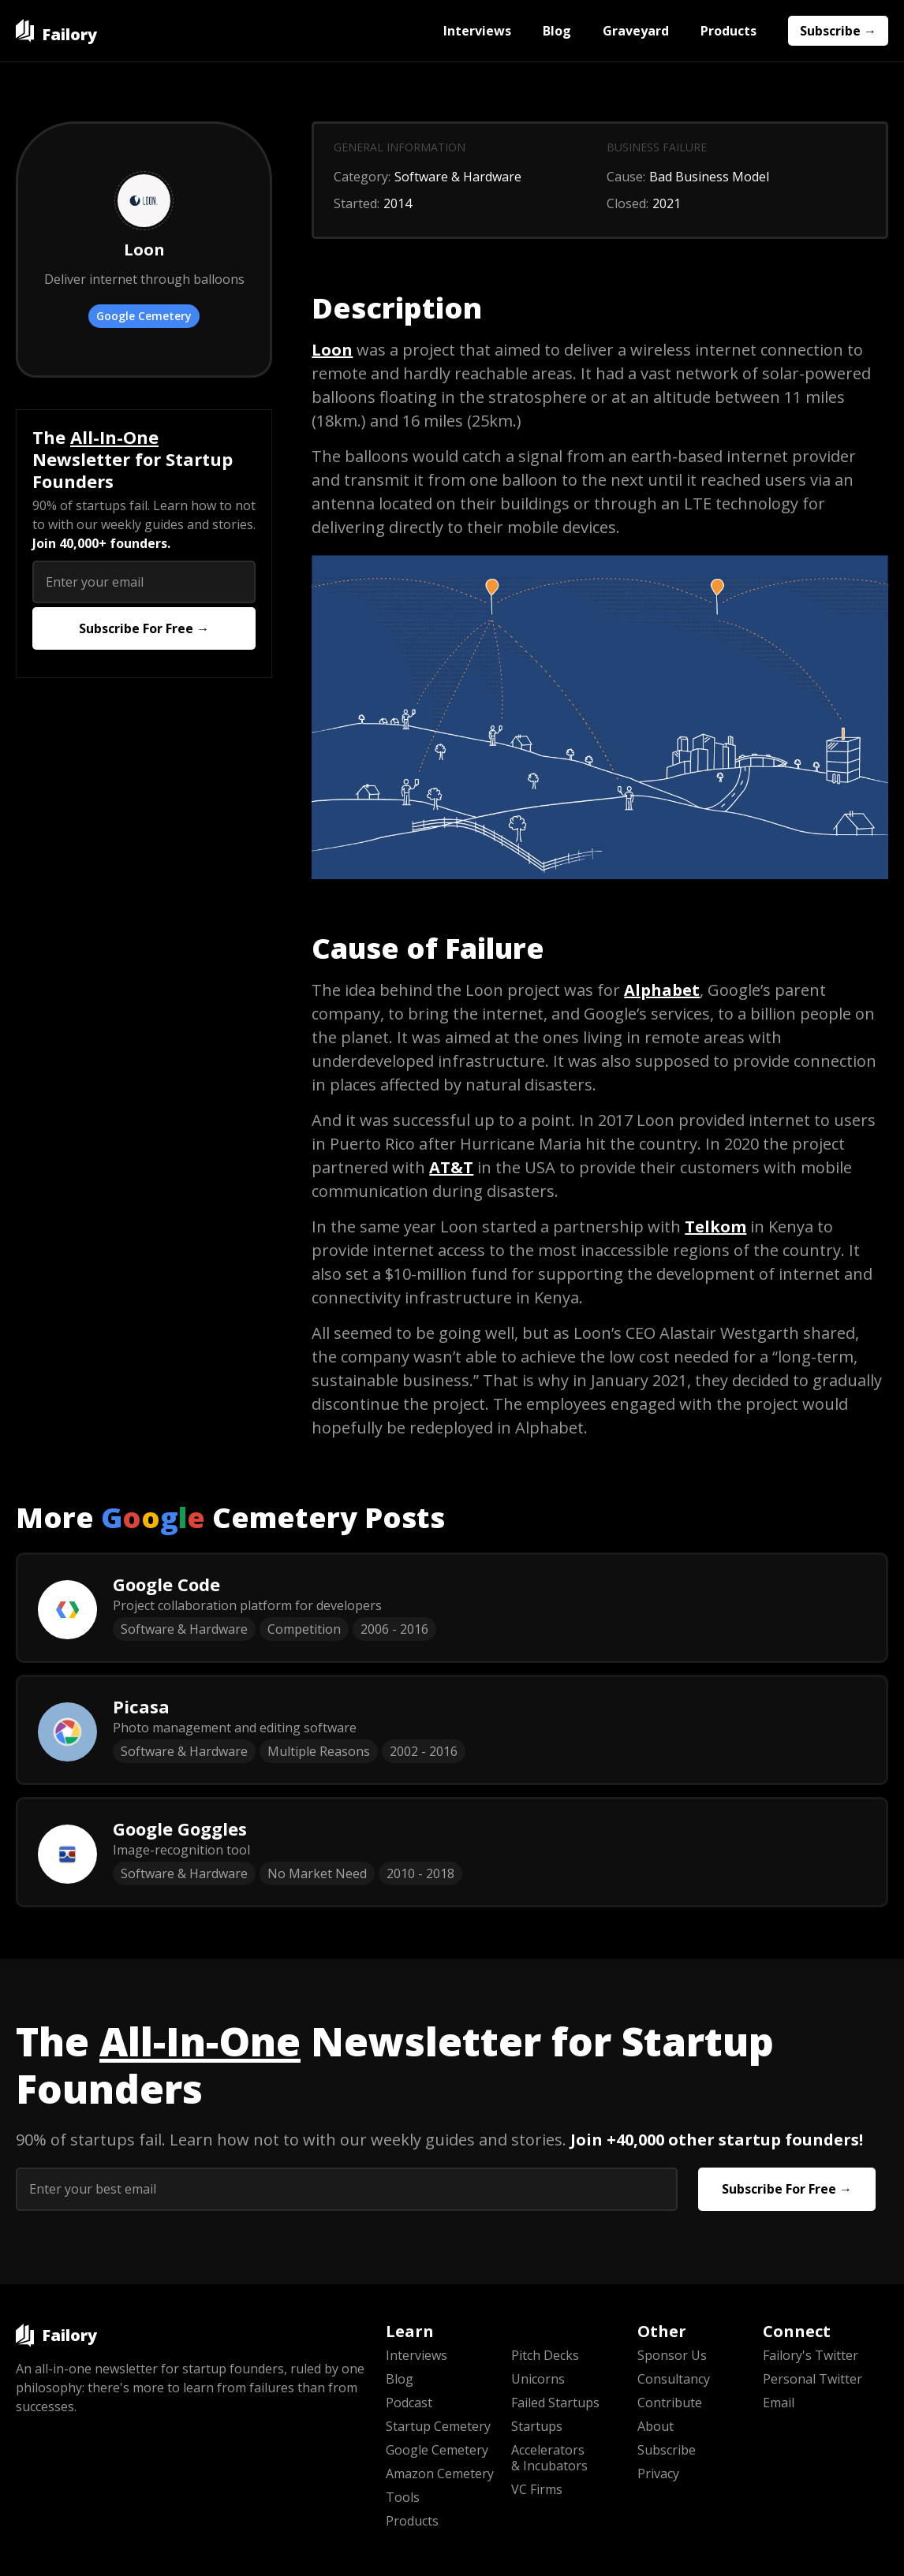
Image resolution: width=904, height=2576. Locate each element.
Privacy (658, 2473)
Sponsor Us (672, 2355)
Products (728, 31)
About (655, 2426)
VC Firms (536, 2489)
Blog (557, 31)
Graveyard (636, 31)
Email (778, 2402)
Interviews (477, 31)
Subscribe (666, 2450)
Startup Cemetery (438, 2426)
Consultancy (673, 2379)
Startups (536, 2426)
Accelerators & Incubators (549, 2457)
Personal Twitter (812, 2379)
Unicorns (538, 2379)
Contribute (669, 2402)
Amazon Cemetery (440, 2473)
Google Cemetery (144, 315)
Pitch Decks (545, 2355)
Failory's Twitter (810, 2355)
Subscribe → (838, 30)
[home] (56, 31)
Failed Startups (555, 2402)
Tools (403, 2497)
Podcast (409, 2402)
